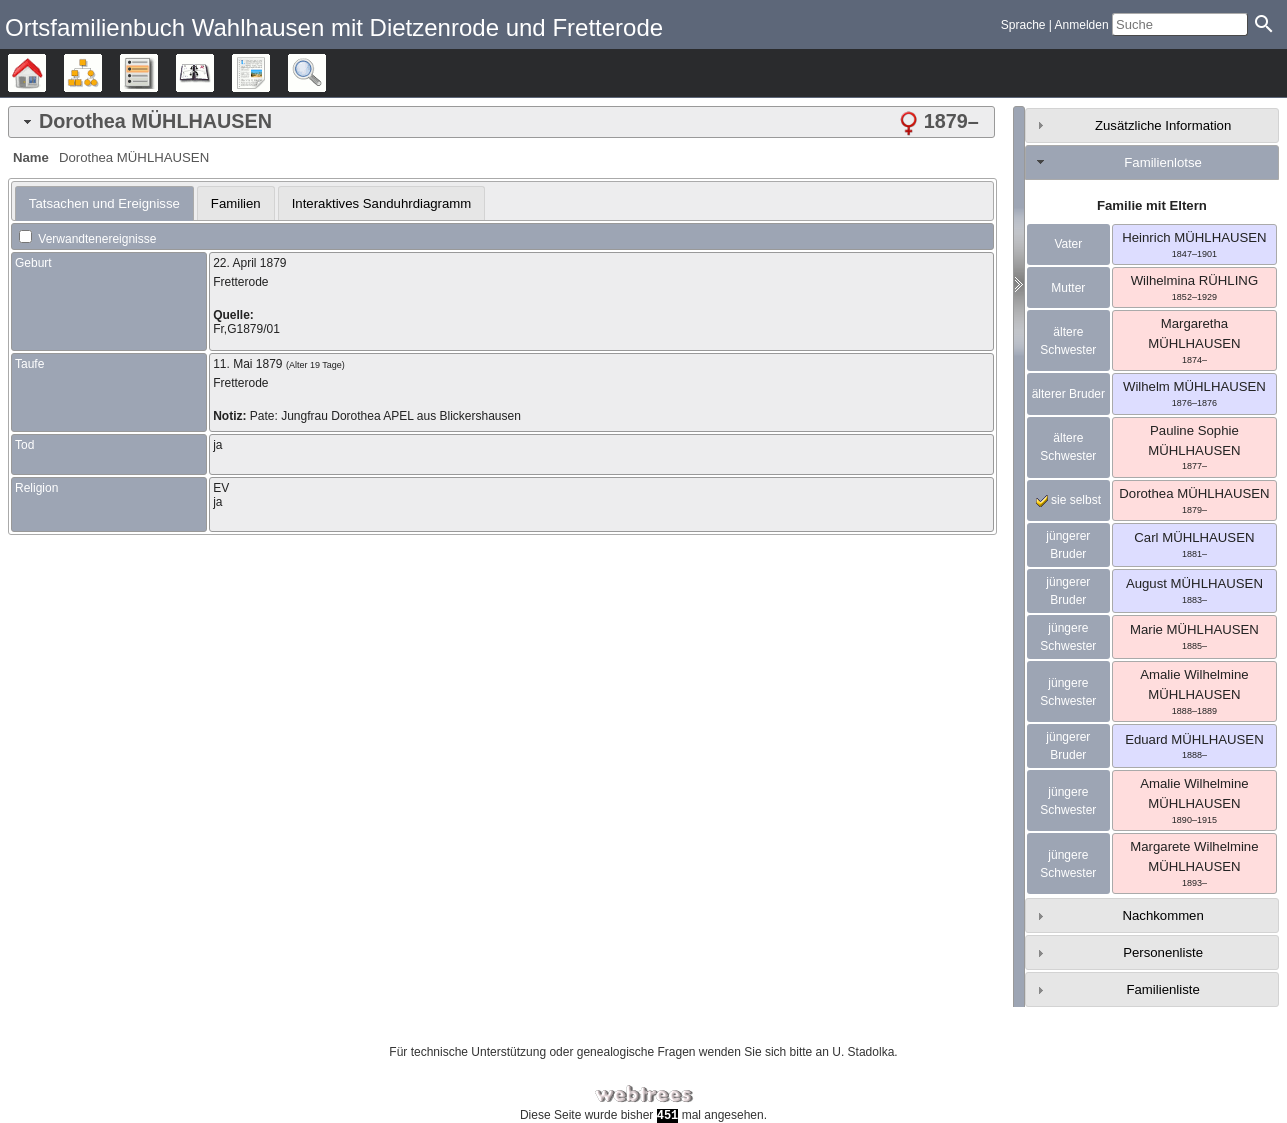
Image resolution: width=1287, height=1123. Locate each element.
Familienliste (1162, 989)
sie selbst (1068, 500)
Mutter (1068, 288)
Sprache (1023, 25)
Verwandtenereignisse (87, 239)
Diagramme (101, 73)
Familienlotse (1163, 162)
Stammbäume (45, 73)
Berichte (269, 73)
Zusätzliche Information (1163, 125)
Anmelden (1082, 25)
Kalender (213, 73)
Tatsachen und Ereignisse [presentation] (104, 203)
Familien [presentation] (236, 203)
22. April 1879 (249, 263)
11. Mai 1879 (247, 364)
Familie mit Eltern (1152, 205)
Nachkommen (1162, 915)
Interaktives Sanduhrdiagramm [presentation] (382, 203)
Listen (157, 73)
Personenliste (1163, 952)
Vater (1068, 244)
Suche (325, 73)
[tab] (501, 122)
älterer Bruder (1068, 394)
